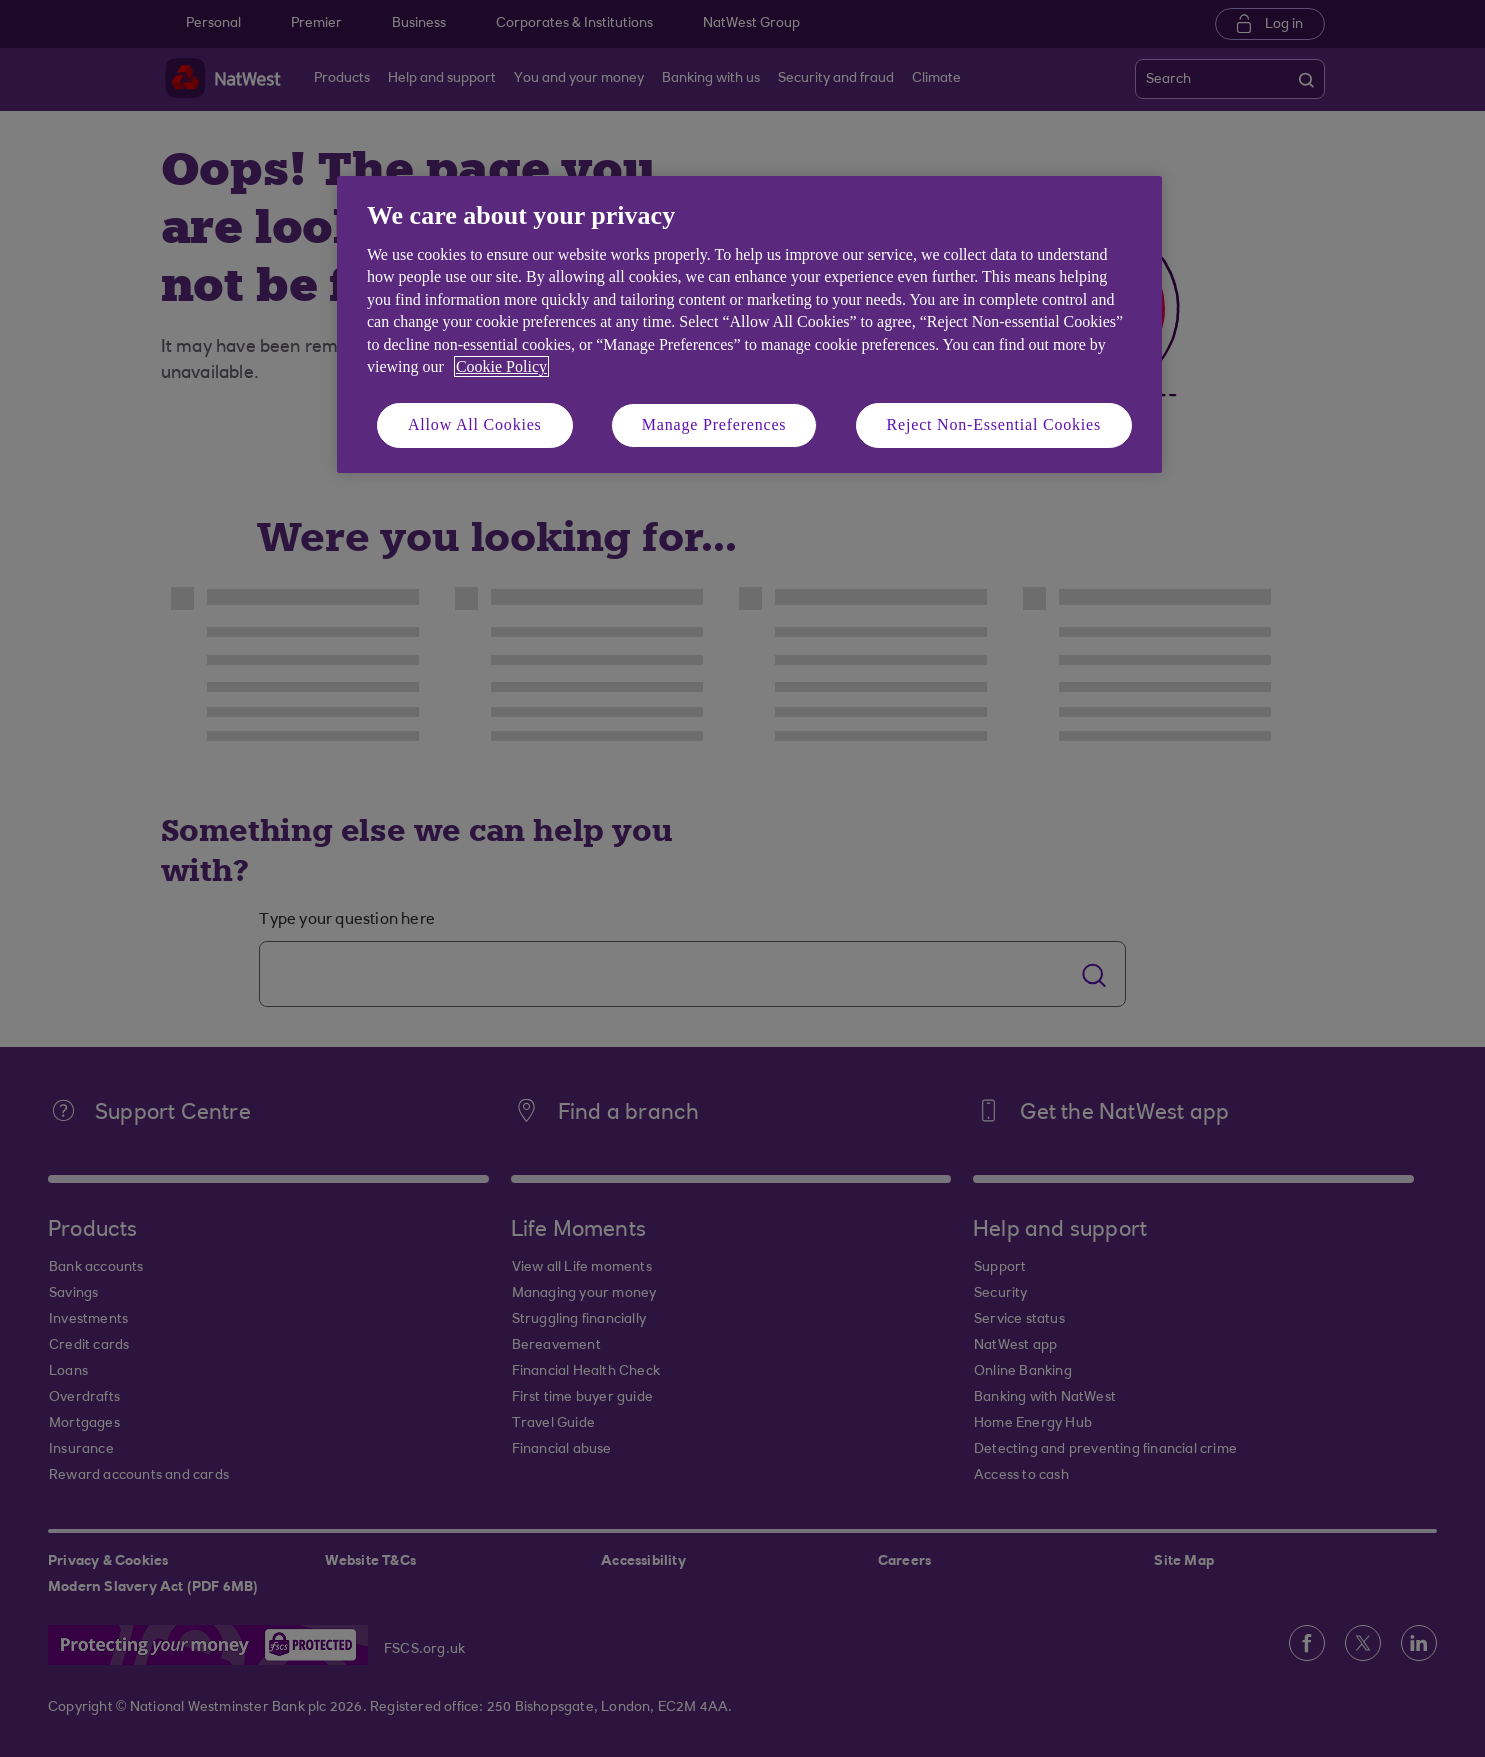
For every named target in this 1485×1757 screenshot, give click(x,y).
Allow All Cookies (475, 424)
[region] (749, 324)
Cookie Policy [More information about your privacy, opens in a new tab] (501, 366)
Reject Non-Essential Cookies (994, 424)
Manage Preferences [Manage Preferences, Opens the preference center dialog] (714, 424)
